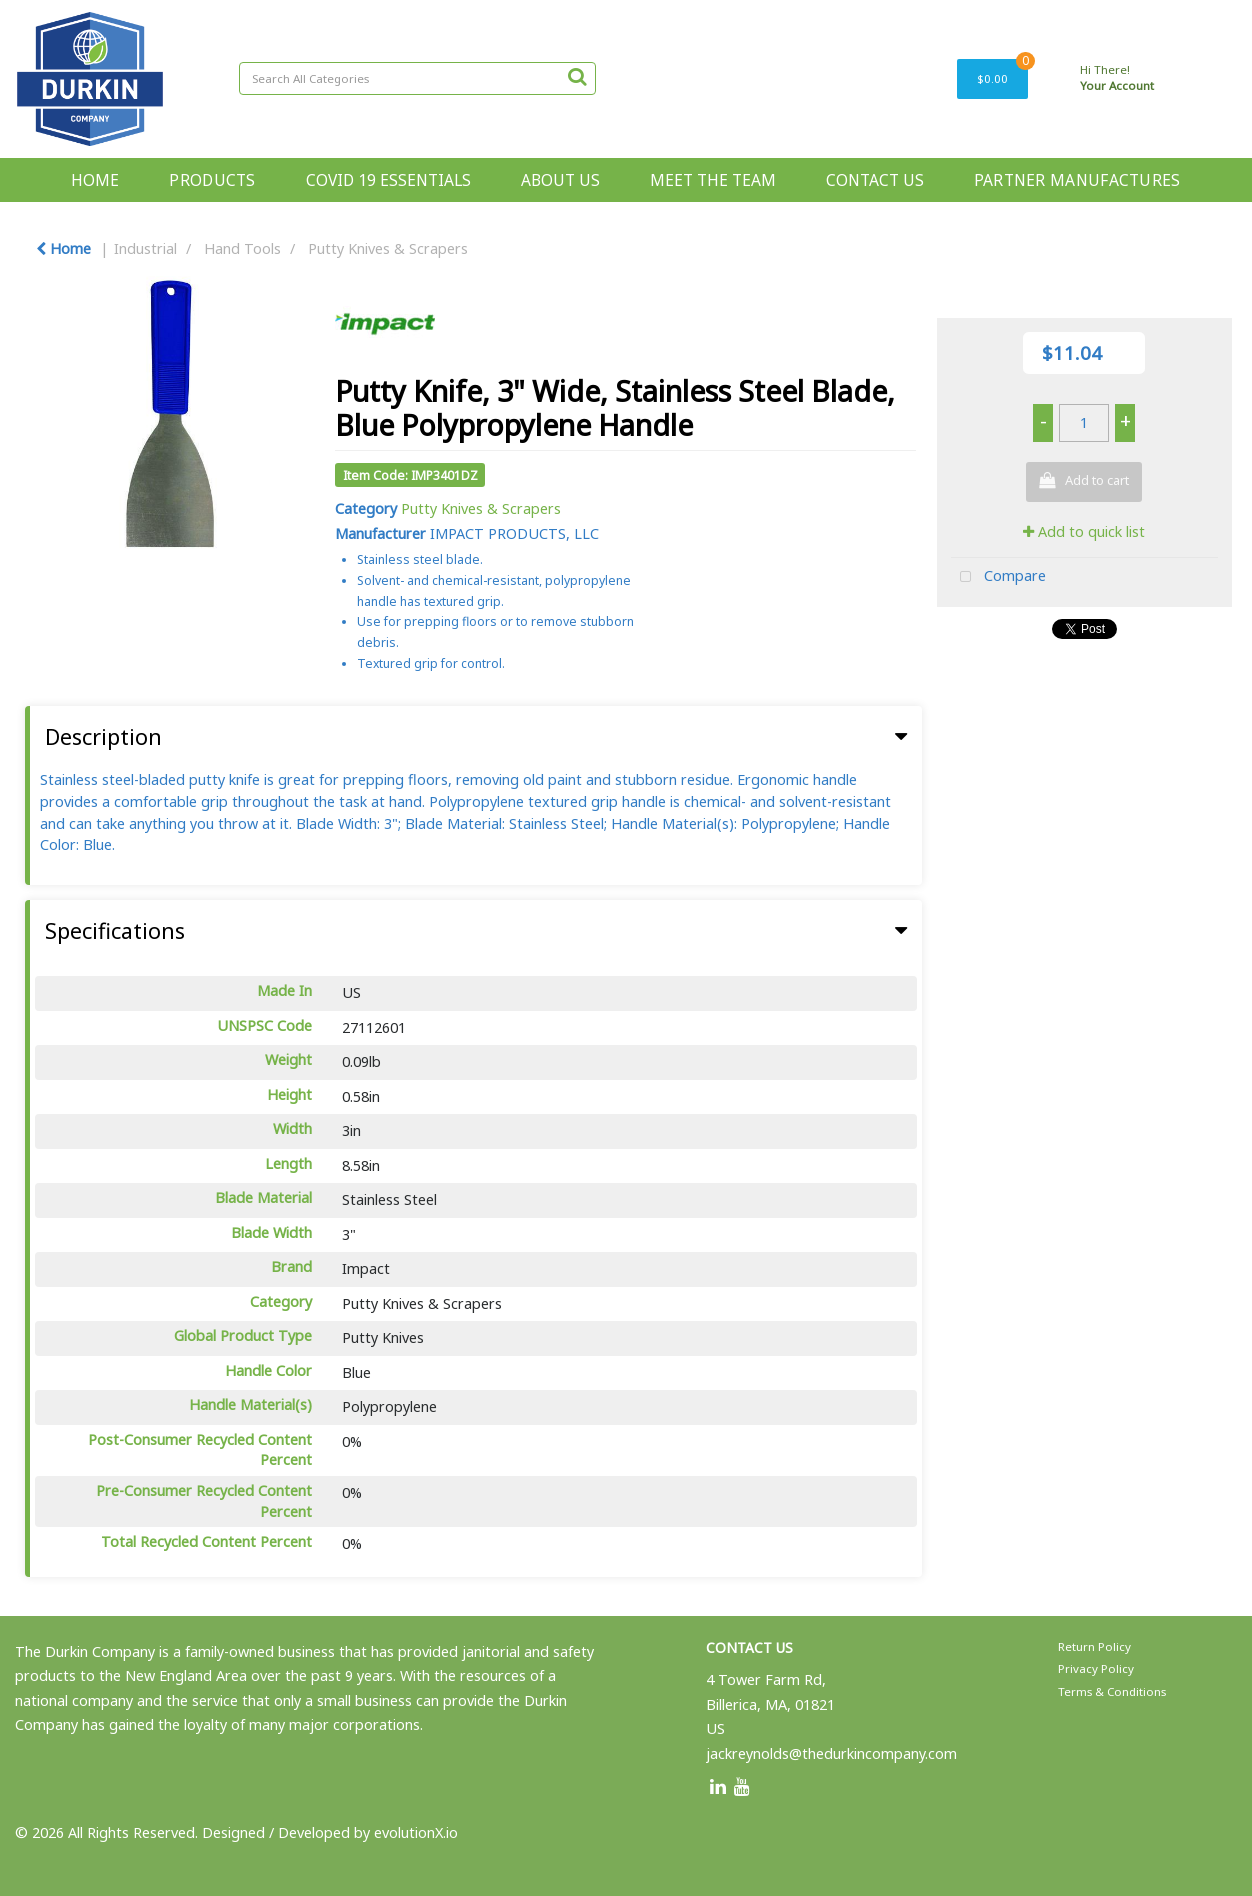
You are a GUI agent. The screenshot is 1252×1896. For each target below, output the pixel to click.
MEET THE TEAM (713, 180)
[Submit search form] (577, 76)
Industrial (145, 248)
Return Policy (1094, 1646)
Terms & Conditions (1112, 1691)
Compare (998, 577)
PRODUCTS (212, 180)
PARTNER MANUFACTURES (1077, 180)
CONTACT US (875, 180)
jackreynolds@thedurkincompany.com (831, 1753)
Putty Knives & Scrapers (388, 248)
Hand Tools (242, 248)
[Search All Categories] (417, 78)
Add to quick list (1084, 531)
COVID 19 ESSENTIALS (388, 180)
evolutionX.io (416, 1832)
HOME (95, 180)
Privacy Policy (1096, 1668)
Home (63, 248)
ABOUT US (560, 180)
